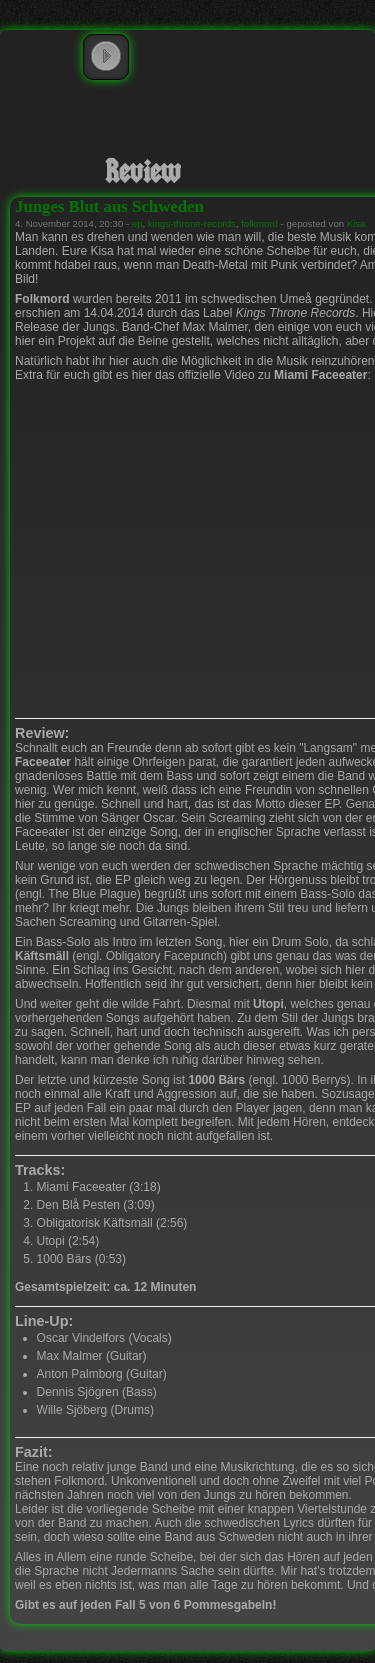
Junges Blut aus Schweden (109, 206)
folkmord (259, 223)
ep (137, 223)
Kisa (356, 223)
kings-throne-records (192, 223)
